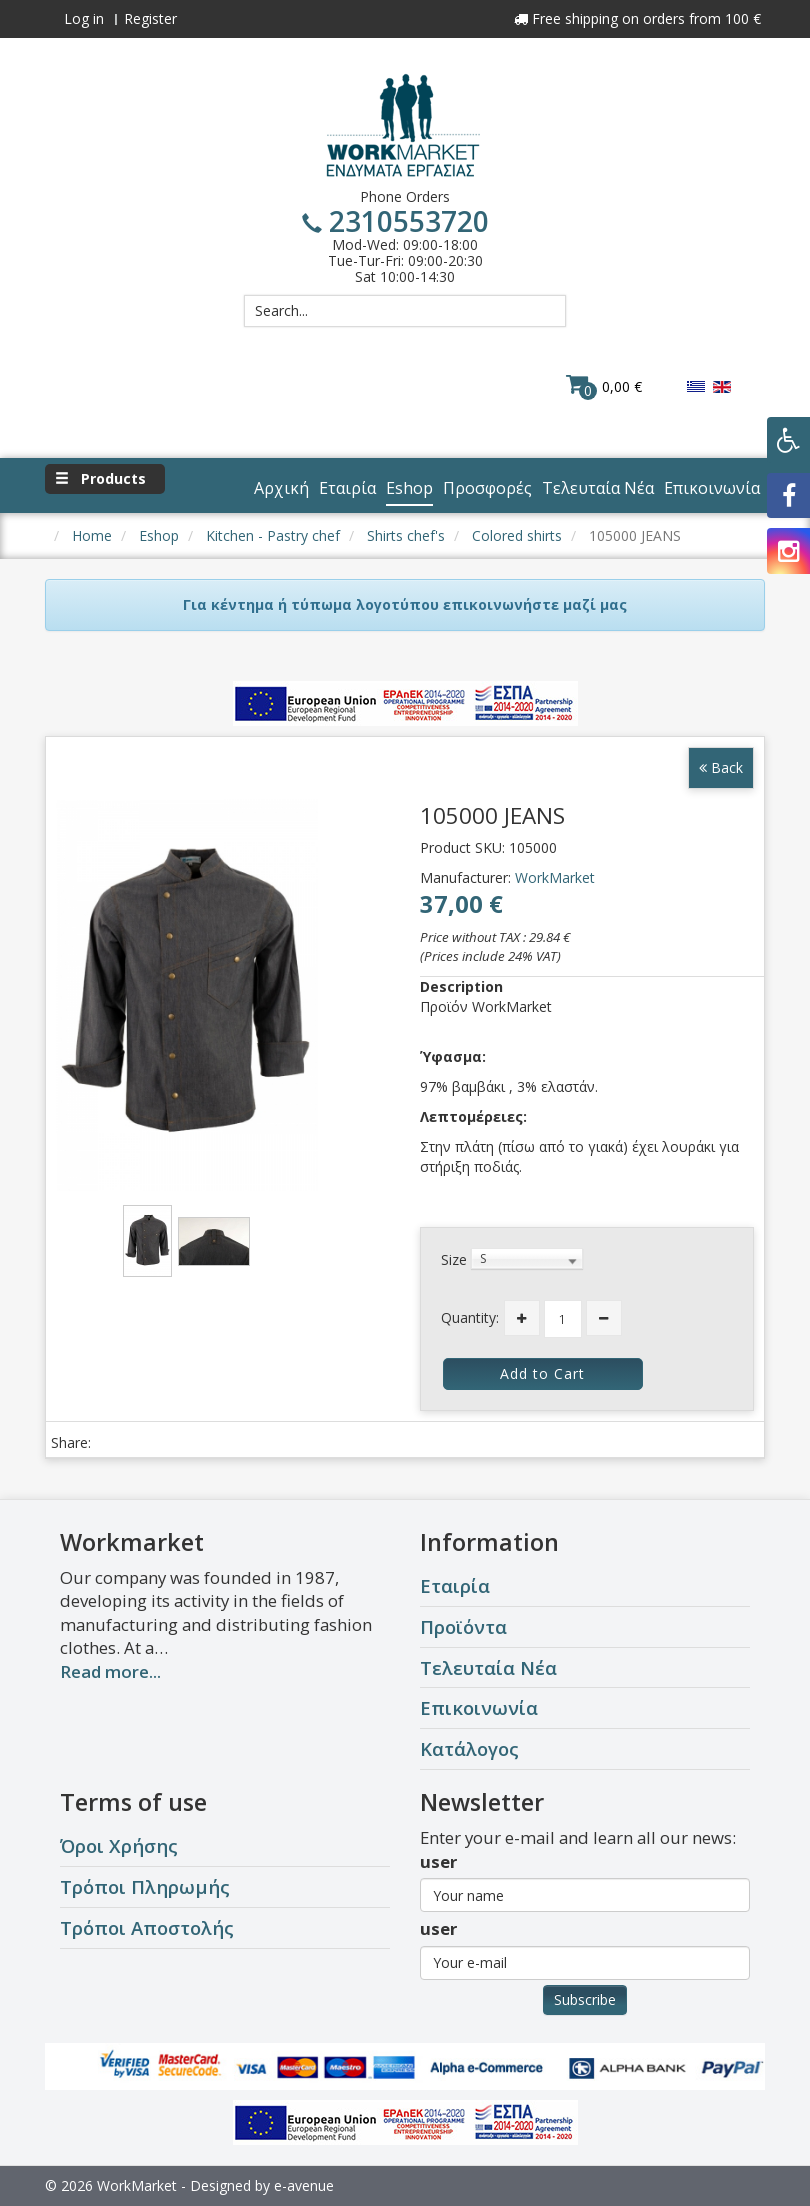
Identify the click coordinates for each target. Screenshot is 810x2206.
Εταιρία (455, 1585)
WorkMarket (555, 877)
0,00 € (604, 386)
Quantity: (470, 1317)
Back (721, 767)
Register (150, 18)
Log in (84, 18)
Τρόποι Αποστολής (147, 1927)
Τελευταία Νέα (488, 1667)
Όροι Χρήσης (119, 1845)
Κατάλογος (469, 1748)
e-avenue (304, 2185)
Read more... (110, 1671)
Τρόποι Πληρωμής (145, 1886)
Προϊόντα (463, 1626)
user (438, 1861)
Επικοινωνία (479, 1707)
